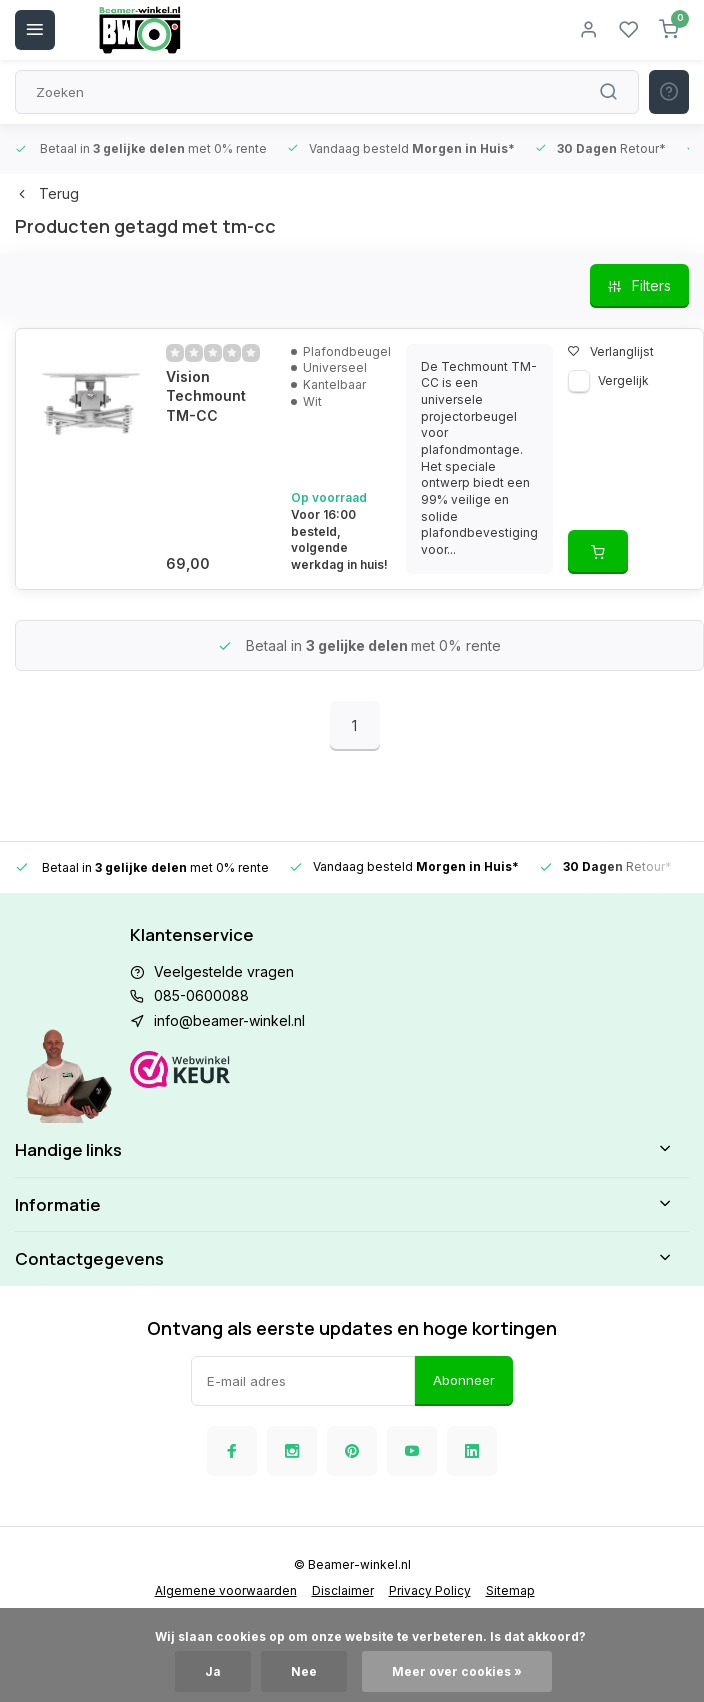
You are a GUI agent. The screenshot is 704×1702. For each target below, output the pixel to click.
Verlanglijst (611, 351)
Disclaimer (343, 1590)
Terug (47, 193)
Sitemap (510, 1590)
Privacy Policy (430, 1590)
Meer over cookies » (457, 1671)
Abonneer (464, 1380)
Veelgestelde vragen (224, 971)
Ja (213, 1671)
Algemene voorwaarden (226, 1590)
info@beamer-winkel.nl (229, 1020)
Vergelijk (623, 380)
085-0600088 (201, 995)
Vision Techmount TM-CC (206, 396)
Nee (304, 1671)
